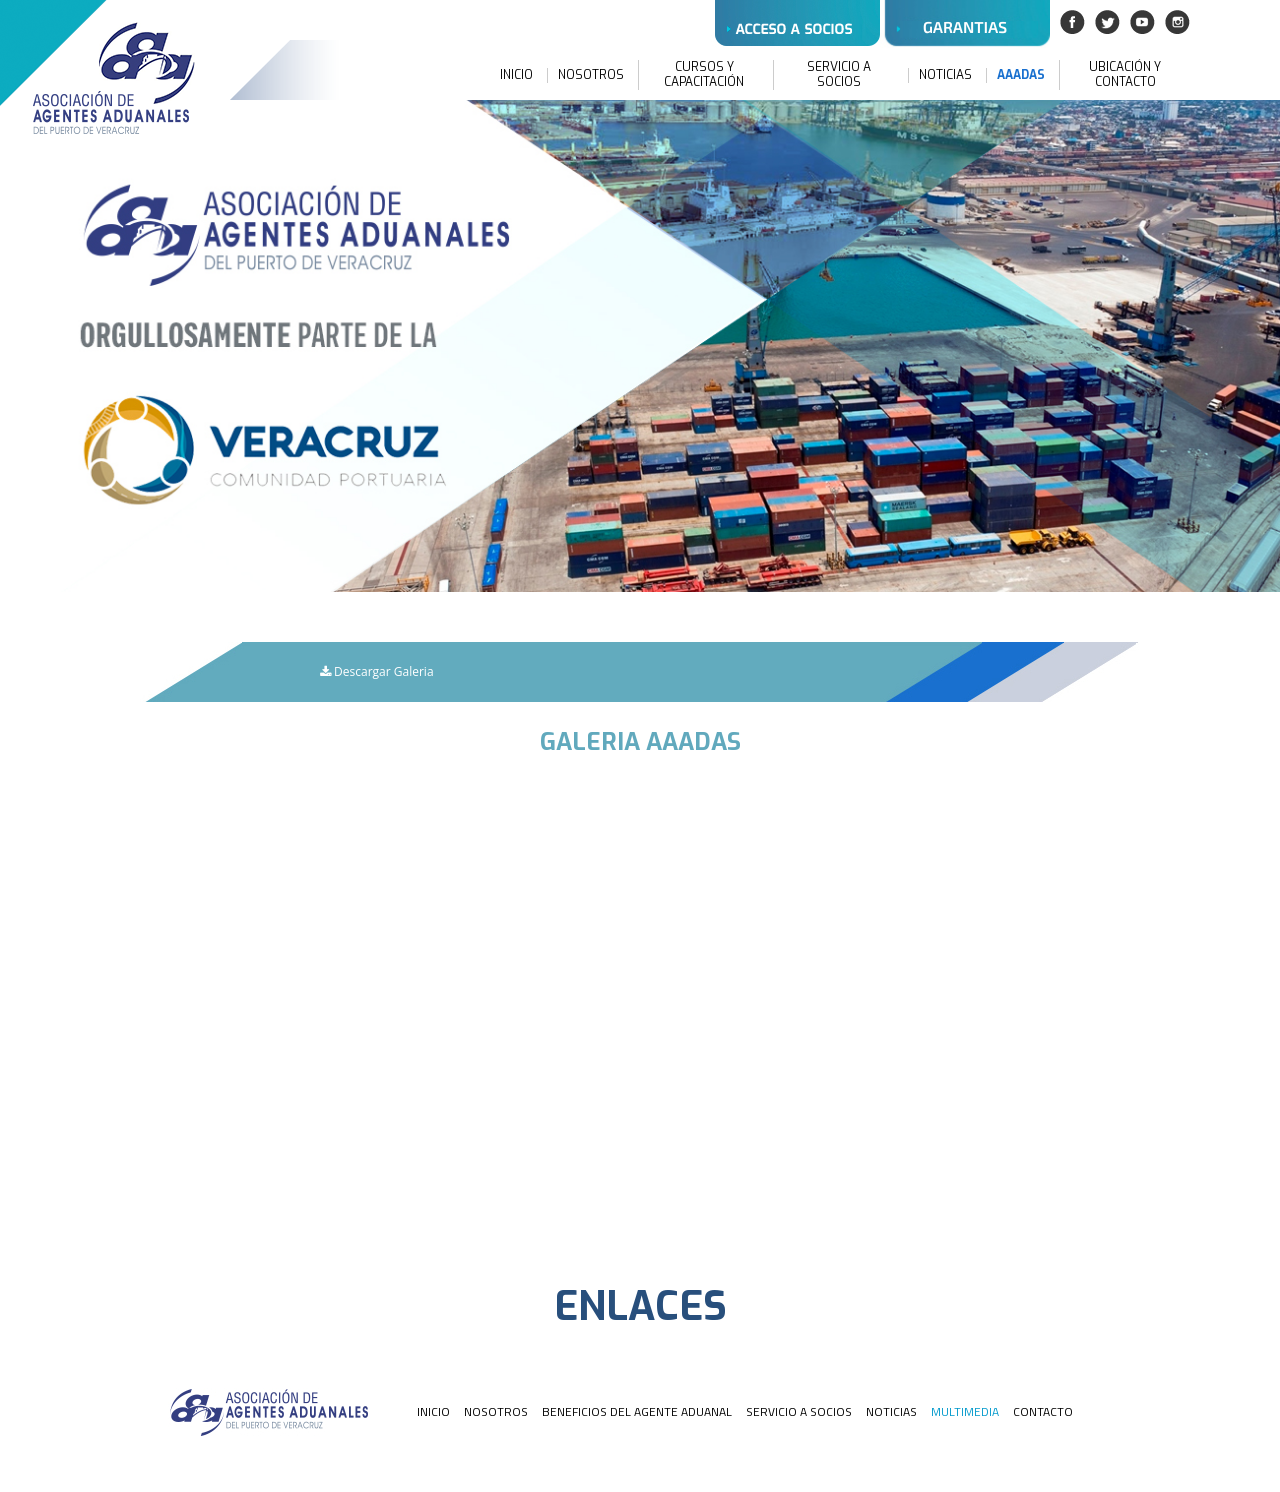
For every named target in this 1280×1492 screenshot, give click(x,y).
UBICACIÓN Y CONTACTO (1125, 75)
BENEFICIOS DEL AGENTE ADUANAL (637, 1411)
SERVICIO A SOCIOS (839, 75)
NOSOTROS (591, 75)
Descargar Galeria (377, 671)
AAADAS (1021, 75)
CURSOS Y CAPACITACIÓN (704, 75)
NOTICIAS (945, 75)
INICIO (516, 75)
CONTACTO (1043, 1411)
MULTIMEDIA (965, 1411)
